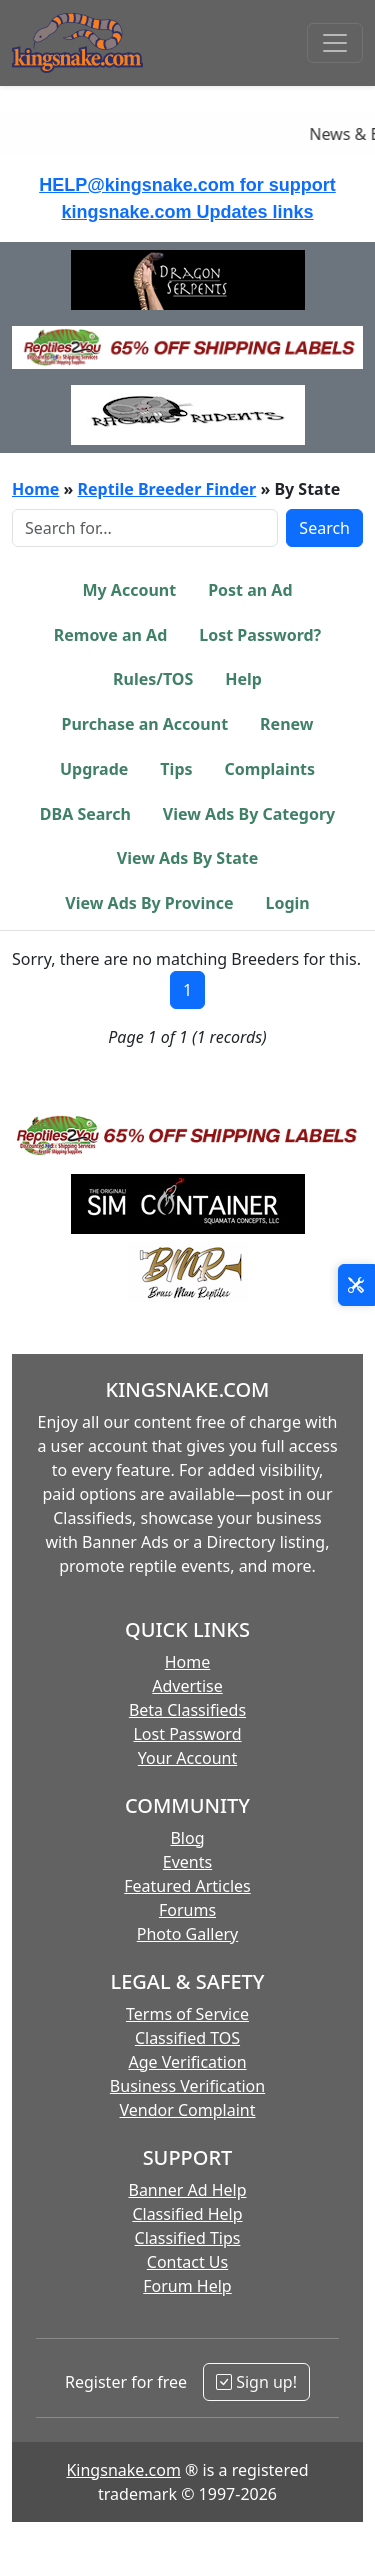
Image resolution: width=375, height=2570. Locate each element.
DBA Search (85, 814)
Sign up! (256, 2382)
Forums (187, 1910)
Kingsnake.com (123, 2470)
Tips (176, 769)
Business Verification (187, 2086)
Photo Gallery (188, 1934)
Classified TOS (187, 2038)
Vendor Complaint (188, 2110)
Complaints (270, 769)
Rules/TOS (153, 679)
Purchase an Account (144, 724)
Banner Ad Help (187, 2190)
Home (35, 489)
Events (187, 1862)
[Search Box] (145, 528)
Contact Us (187, 2262)
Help (243, 679)
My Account (129, 590)
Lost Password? (260, 635)
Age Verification (187, 2062)
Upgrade (94, 769)
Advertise (187, 1686)
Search (324, 528)
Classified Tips (188, 2238)
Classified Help (187, 2214)
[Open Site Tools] (356, 1285)
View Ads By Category (249, 814)
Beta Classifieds (187, 1710)
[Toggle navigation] (335, 43)
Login (287, 903)
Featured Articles (187, 1886)
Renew (286, 724)
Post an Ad (250, 590)
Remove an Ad (111, 635)
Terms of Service (187, 2014)
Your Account (187, 1758)
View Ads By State (187, 858)
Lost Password (187, 1734)
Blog (187, 1838)
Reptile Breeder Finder (167, 489)
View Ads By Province (149, 903)
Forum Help (187, 2286)
